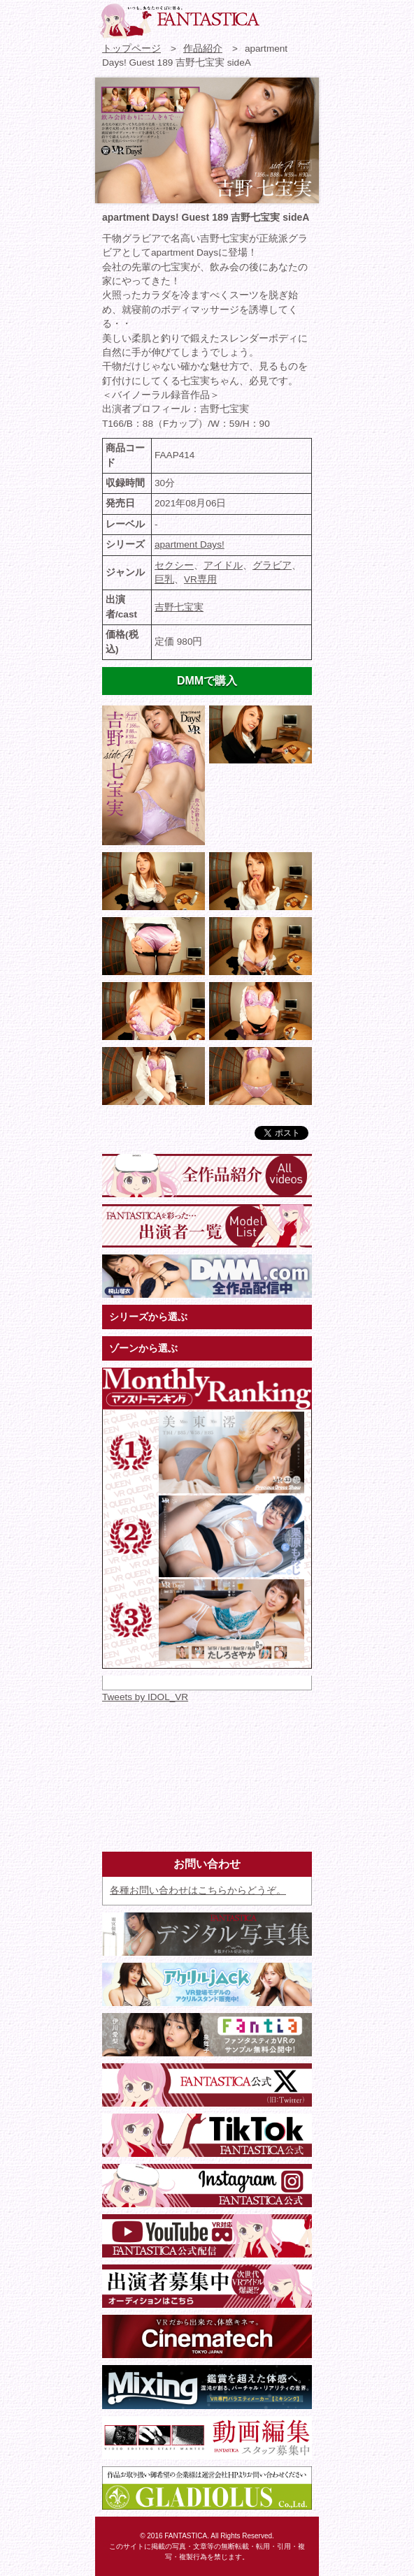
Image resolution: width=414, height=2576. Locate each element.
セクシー (174, 565)
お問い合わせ (277, 17)
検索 (302, 17)
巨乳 (164, 579)
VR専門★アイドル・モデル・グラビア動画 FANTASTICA (179, 20)
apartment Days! (189, 544)
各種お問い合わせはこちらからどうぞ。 (198, 1890)
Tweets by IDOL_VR (145, 1697)
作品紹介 (202, 48)
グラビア (272, 565)
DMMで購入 (207, 681)
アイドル (223, 565)
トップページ (131, 48)
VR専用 (200, 579)
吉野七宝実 (179, 607)
